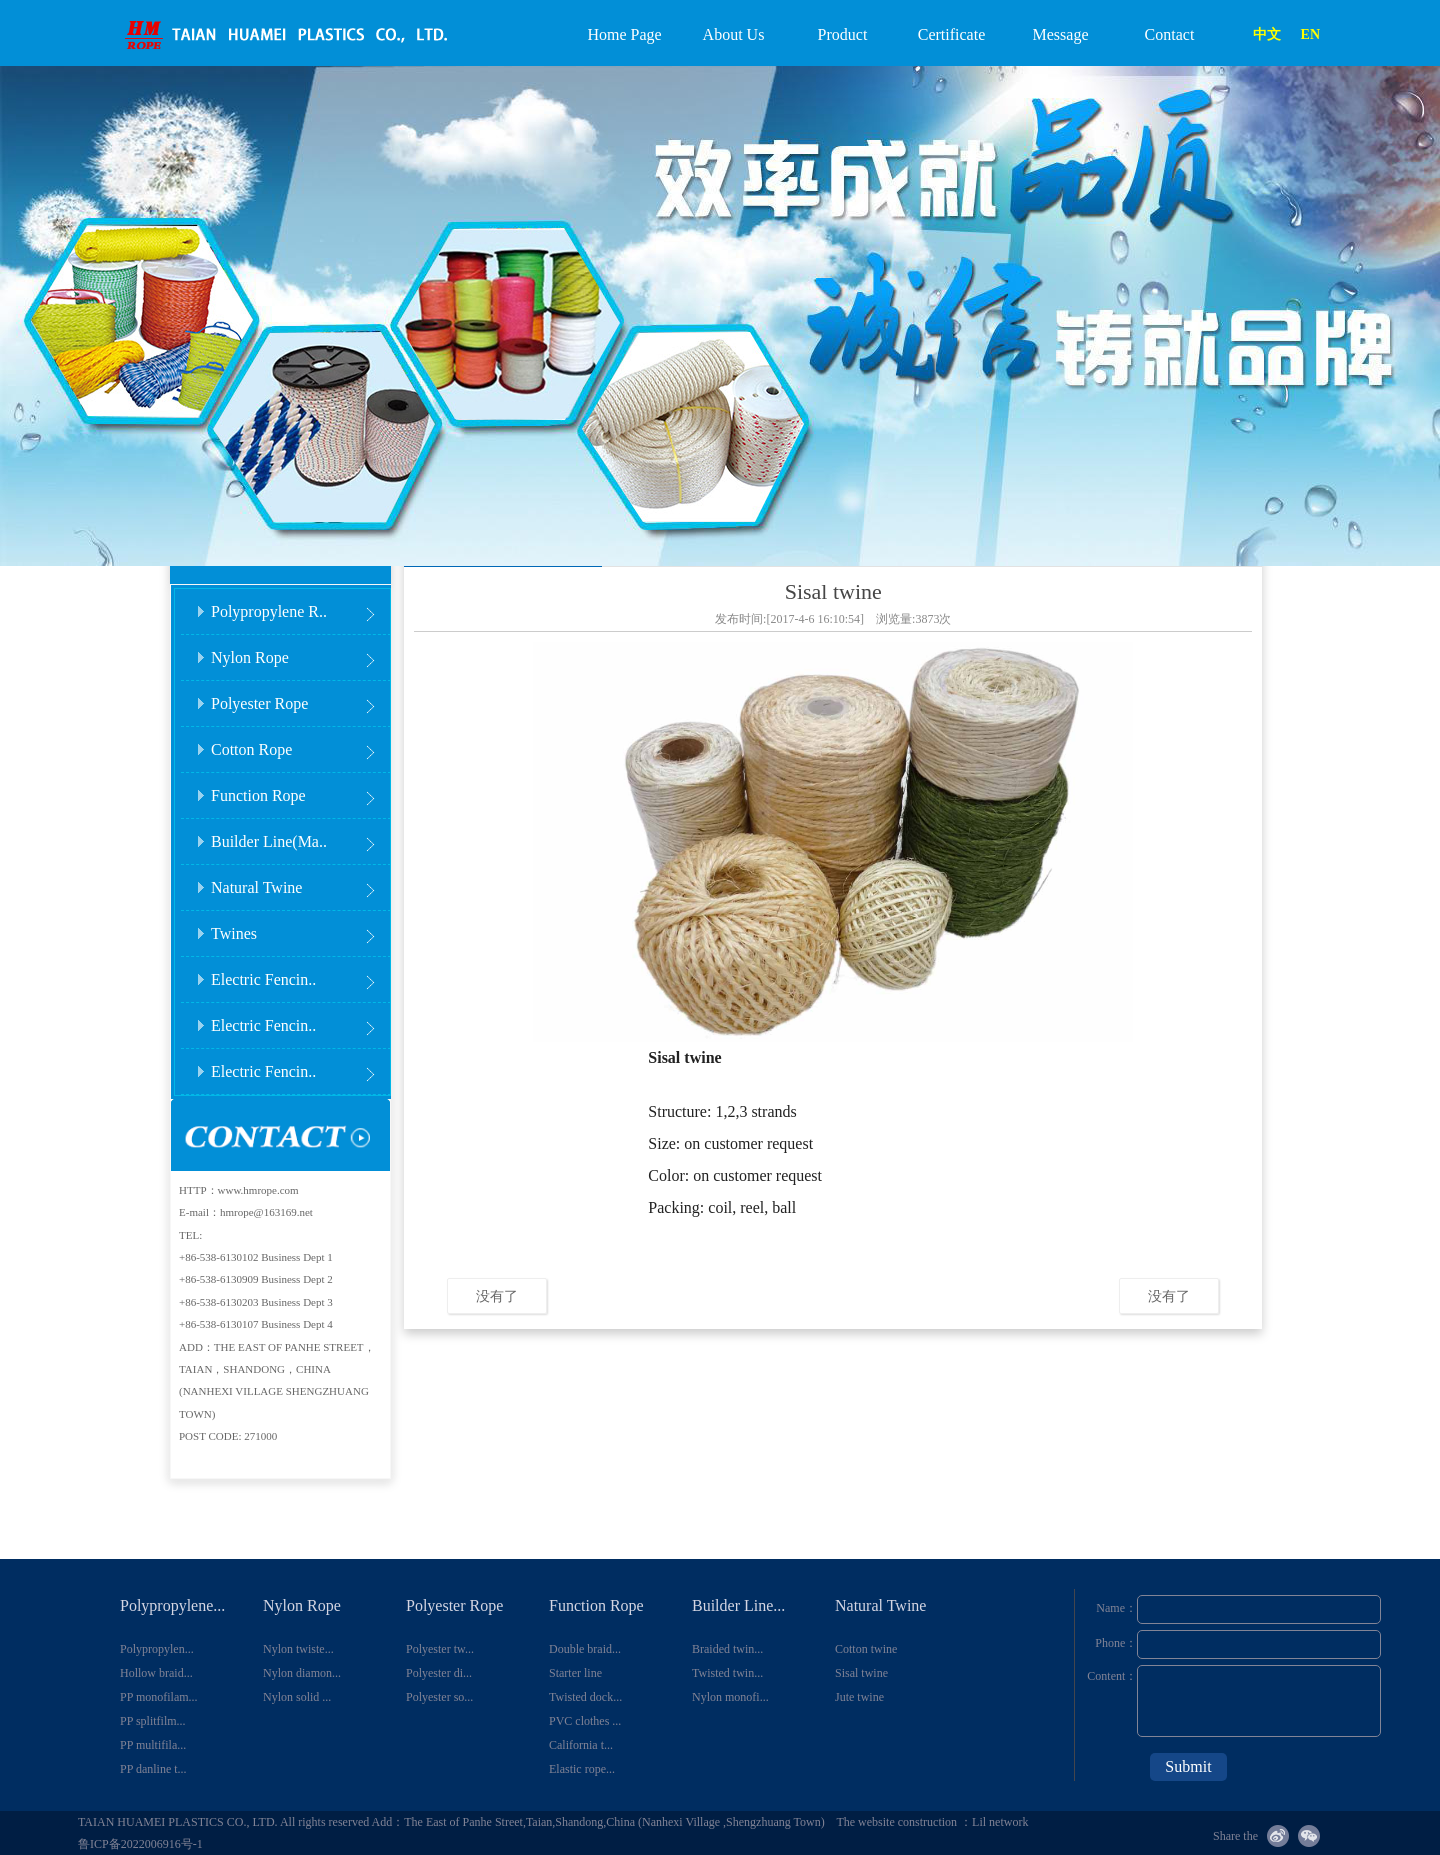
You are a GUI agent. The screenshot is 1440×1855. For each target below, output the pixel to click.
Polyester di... (439, 1673)
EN (1310, 34)
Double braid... (585, 1649)
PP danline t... (153, 1769)
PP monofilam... (159, 1697)
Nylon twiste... (298, 1649)
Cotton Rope (299, 743)
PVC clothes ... (585, 1721)
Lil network (1000, 1822)
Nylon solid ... (297, 1697)
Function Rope (299, 789)
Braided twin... (727, 1649)
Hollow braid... (156, 1673)
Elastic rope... (582, 1769)
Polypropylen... (157, 1649)
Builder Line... (738, 1605)
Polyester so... (439, 1697)
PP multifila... (153, 1745)
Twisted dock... (585, 1697)
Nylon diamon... (302, 1673)
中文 (1267, 34)
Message (1061, 34)
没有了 (497, 1296)
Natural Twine (299, 881)
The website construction (898, 1822)
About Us (734, 34)
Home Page (624, 34)
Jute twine (859, 1697)
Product (843, 34)
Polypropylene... (172, 1605)
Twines (299, 927)
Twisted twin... (727, 1673)
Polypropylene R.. (299, 605)
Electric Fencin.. (299, 973)
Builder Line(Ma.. (299, 835)
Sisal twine (861, 1673)
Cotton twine (866, 1649)
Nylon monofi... (730, 1697)
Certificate (952, 34)
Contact (1170, 34)
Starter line (575, 1673)
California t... (581, 1745)
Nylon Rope (299, 651)
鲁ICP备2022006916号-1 (140, 1844)
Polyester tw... (440, 1649)
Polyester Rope (299, 697)
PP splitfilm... (153, 1721)
